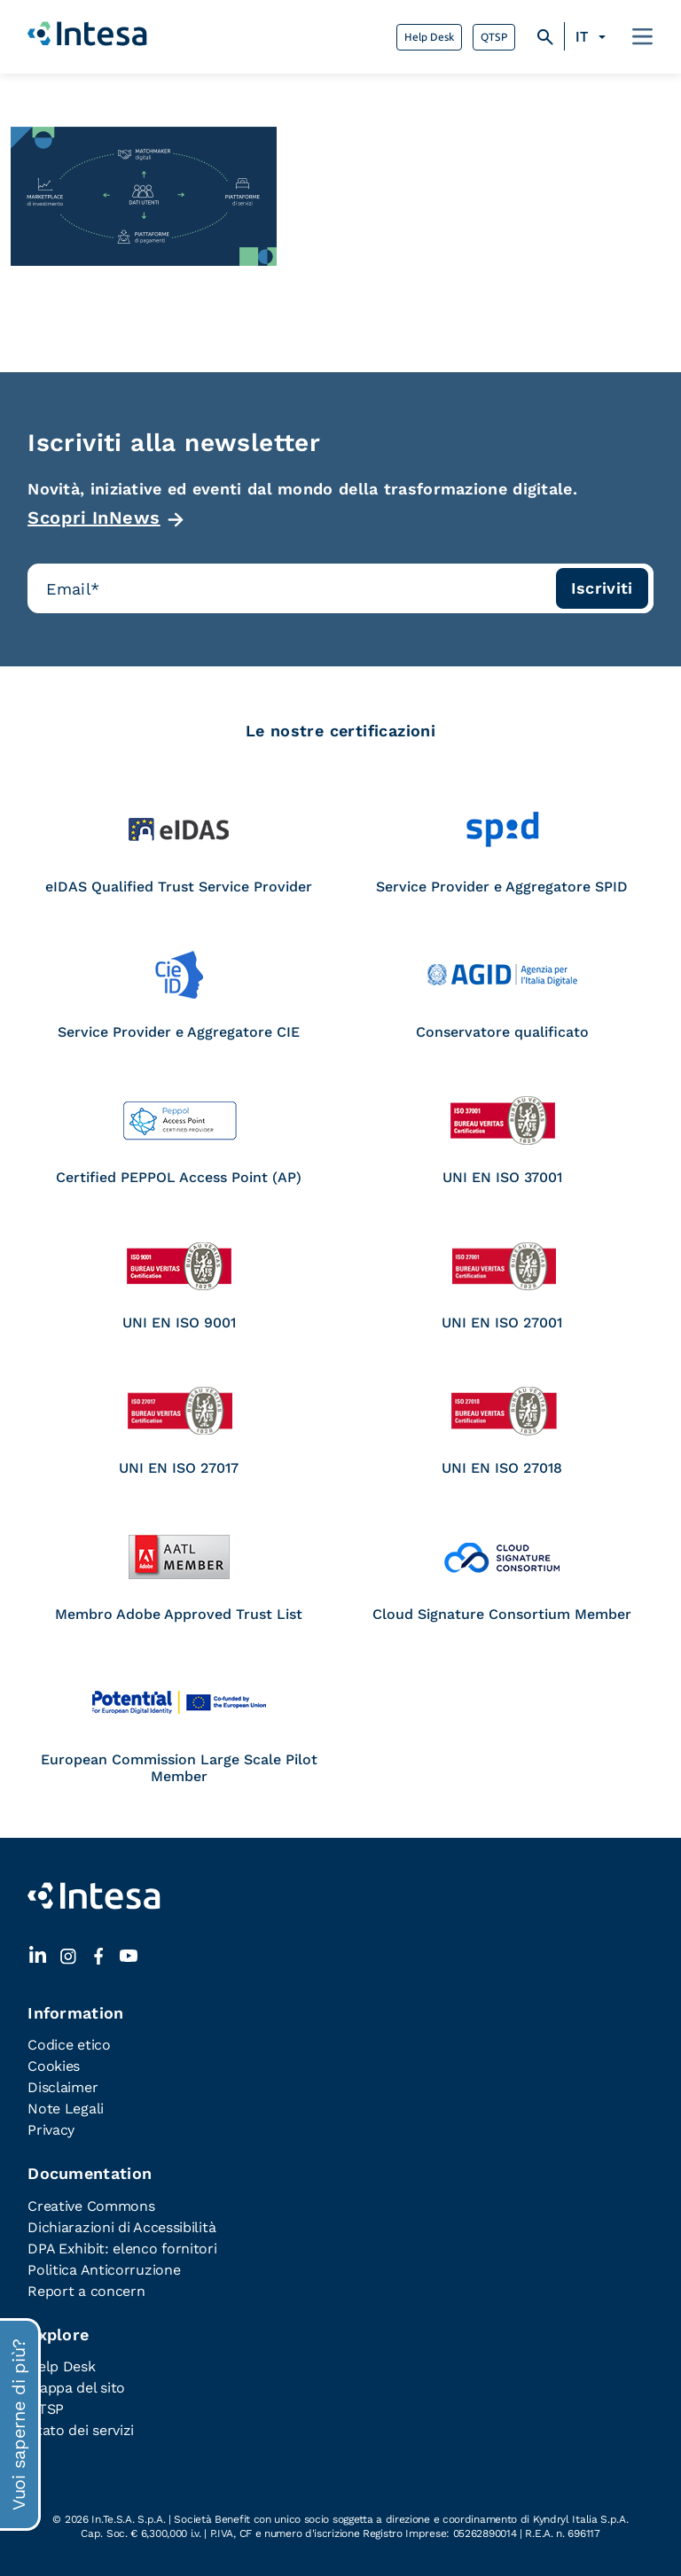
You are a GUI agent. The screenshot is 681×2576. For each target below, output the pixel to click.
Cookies (53, 2066)
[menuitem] (592, 37)
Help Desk (429, 37)
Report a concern (86, 2291)
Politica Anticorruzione (103, 2269)
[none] (592, 37)
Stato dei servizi (80, 2430)
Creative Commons (90, 2206)
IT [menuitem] (581, 36)
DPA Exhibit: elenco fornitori (121, 2248)
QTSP (494, 37)
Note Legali (65, 2108)
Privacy (50, 2129)
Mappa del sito (76, 2387)
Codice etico (68, 2044)
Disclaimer (62, 2087)
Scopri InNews (93, 517)
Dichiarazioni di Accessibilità (121, 2227)
